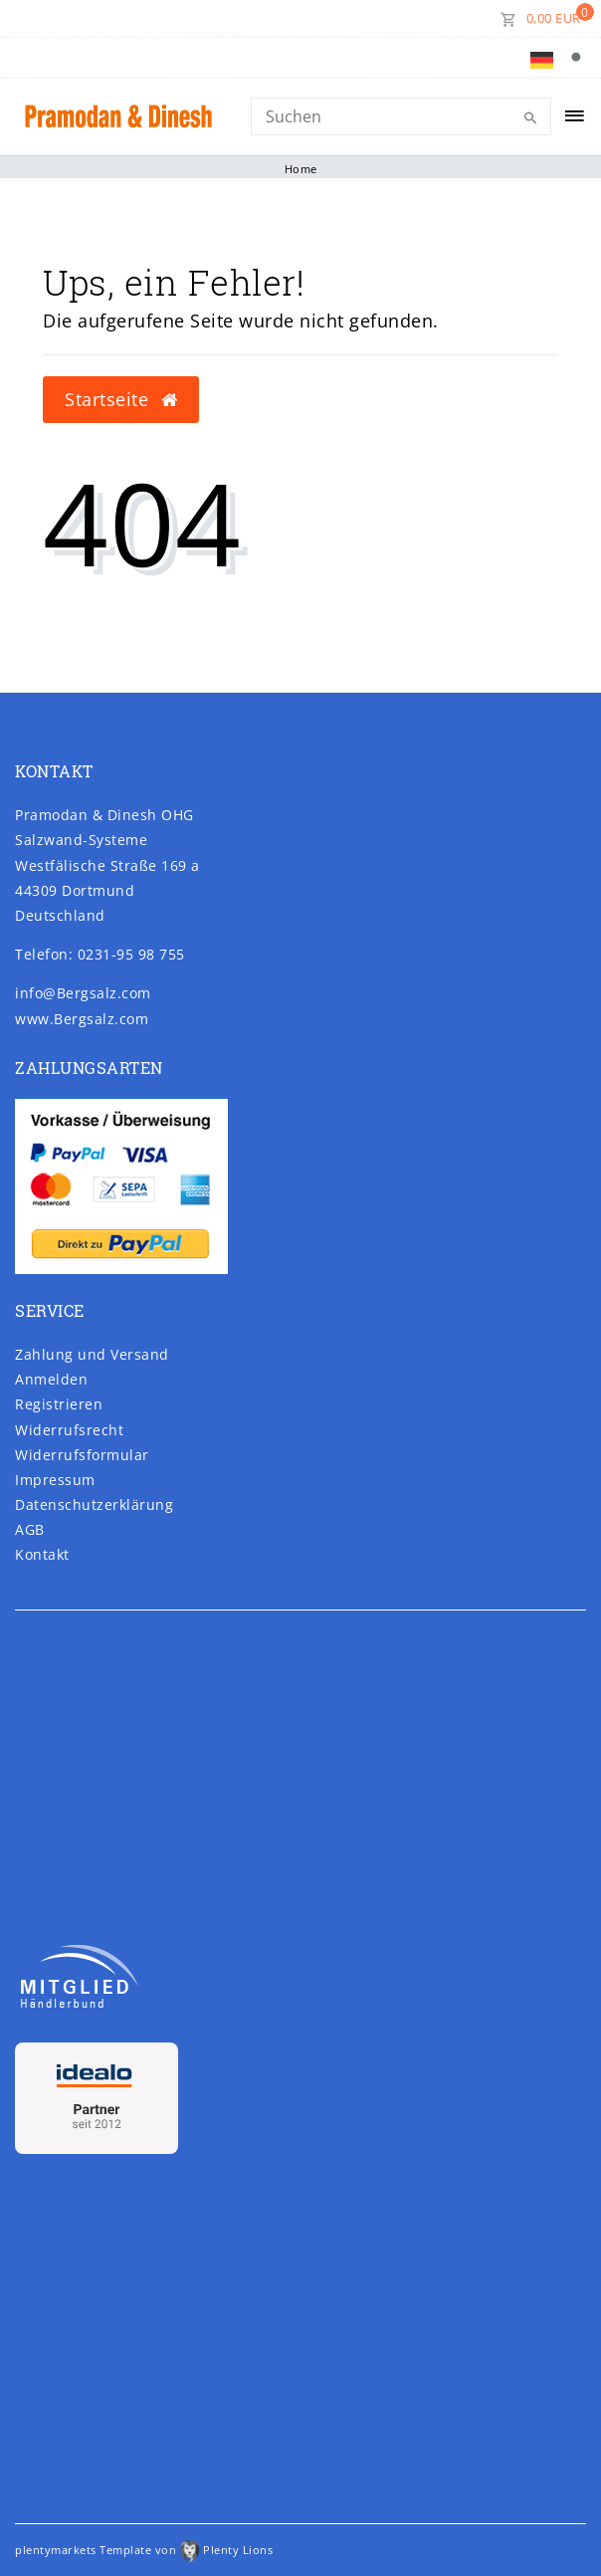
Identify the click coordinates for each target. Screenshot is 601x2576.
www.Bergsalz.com (81, 1018)
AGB (30, 1529)
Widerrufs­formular (82, 1454)
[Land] (541, 58)
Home (301, 168)
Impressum (55, 1479)
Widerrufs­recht (69, 1429)
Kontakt (42, 1554)
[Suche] (581, 58)
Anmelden (51, 1379)
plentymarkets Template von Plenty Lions (144, 2549)
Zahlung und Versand (92, 1354)
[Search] (401, 116)
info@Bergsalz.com (83, 992)
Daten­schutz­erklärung (94, 1504)
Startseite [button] (121, 399)
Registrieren (58, 1404)
